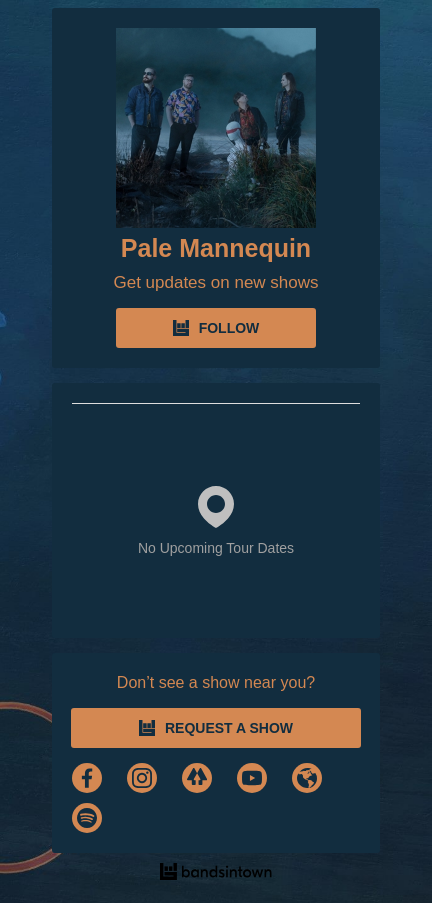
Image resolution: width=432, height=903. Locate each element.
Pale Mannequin (216, 248)
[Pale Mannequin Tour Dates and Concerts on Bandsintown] (216, 874)
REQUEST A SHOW (216, 728)
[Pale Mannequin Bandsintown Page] (216, 128)
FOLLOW (216, 328)
